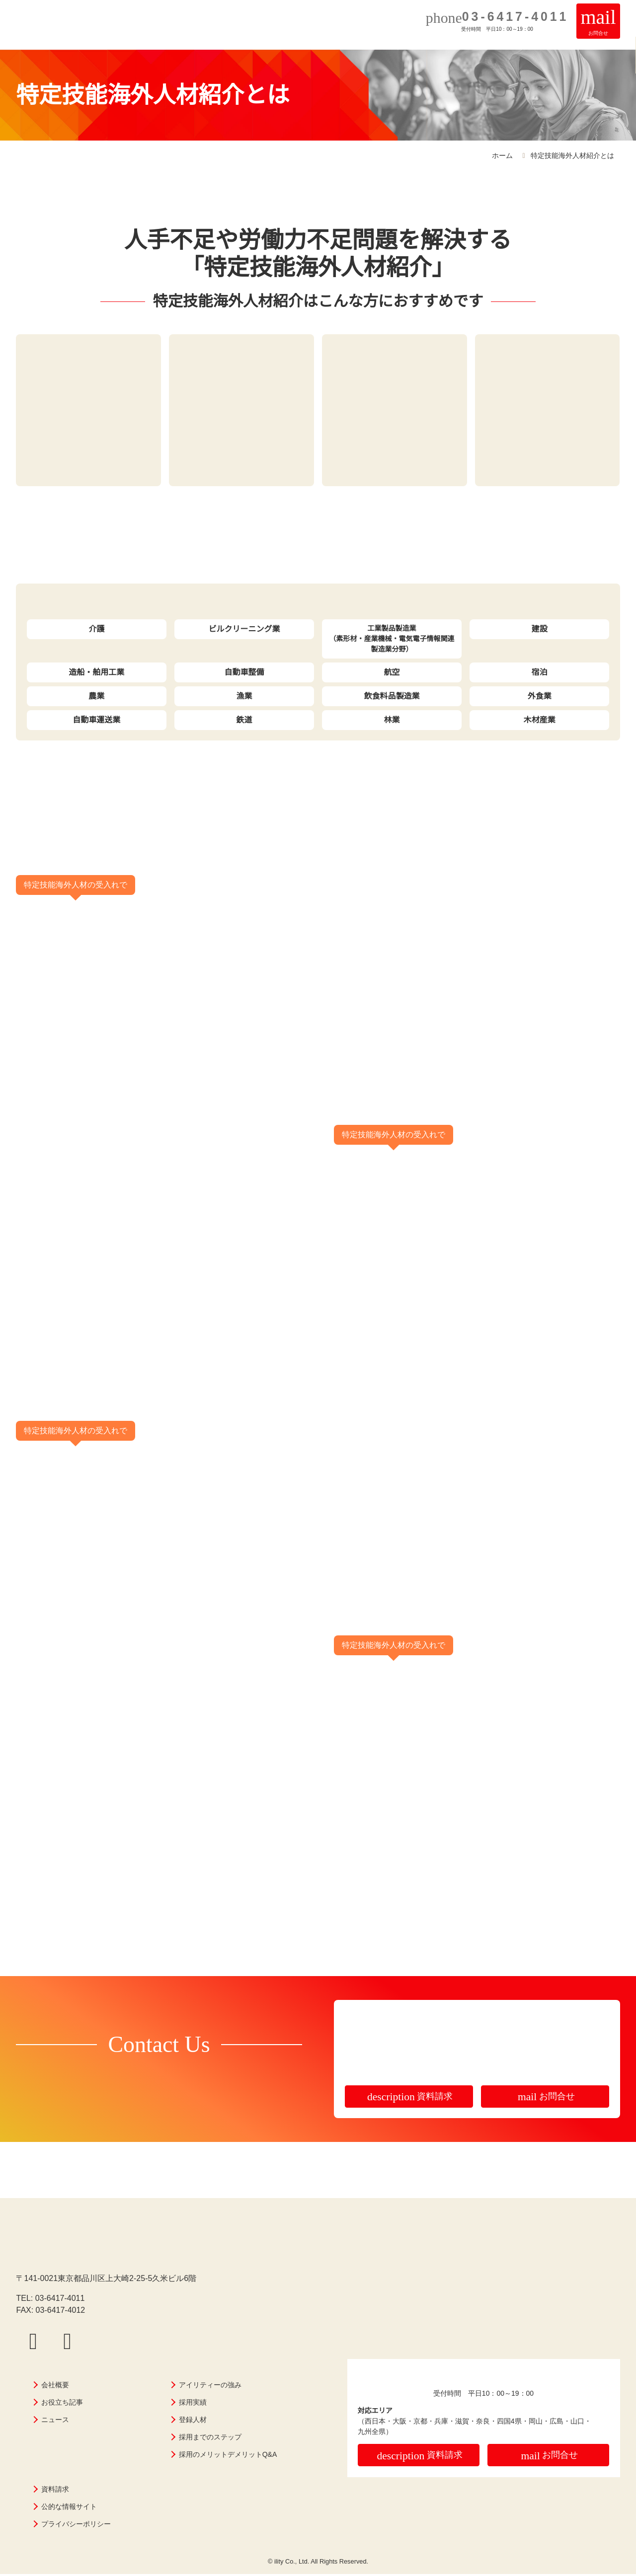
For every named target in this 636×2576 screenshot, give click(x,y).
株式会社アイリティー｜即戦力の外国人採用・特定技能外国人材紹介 (46, 33)
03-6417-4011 (60, 2300)
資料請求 (410, 2097)
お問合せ (546, 2097)
